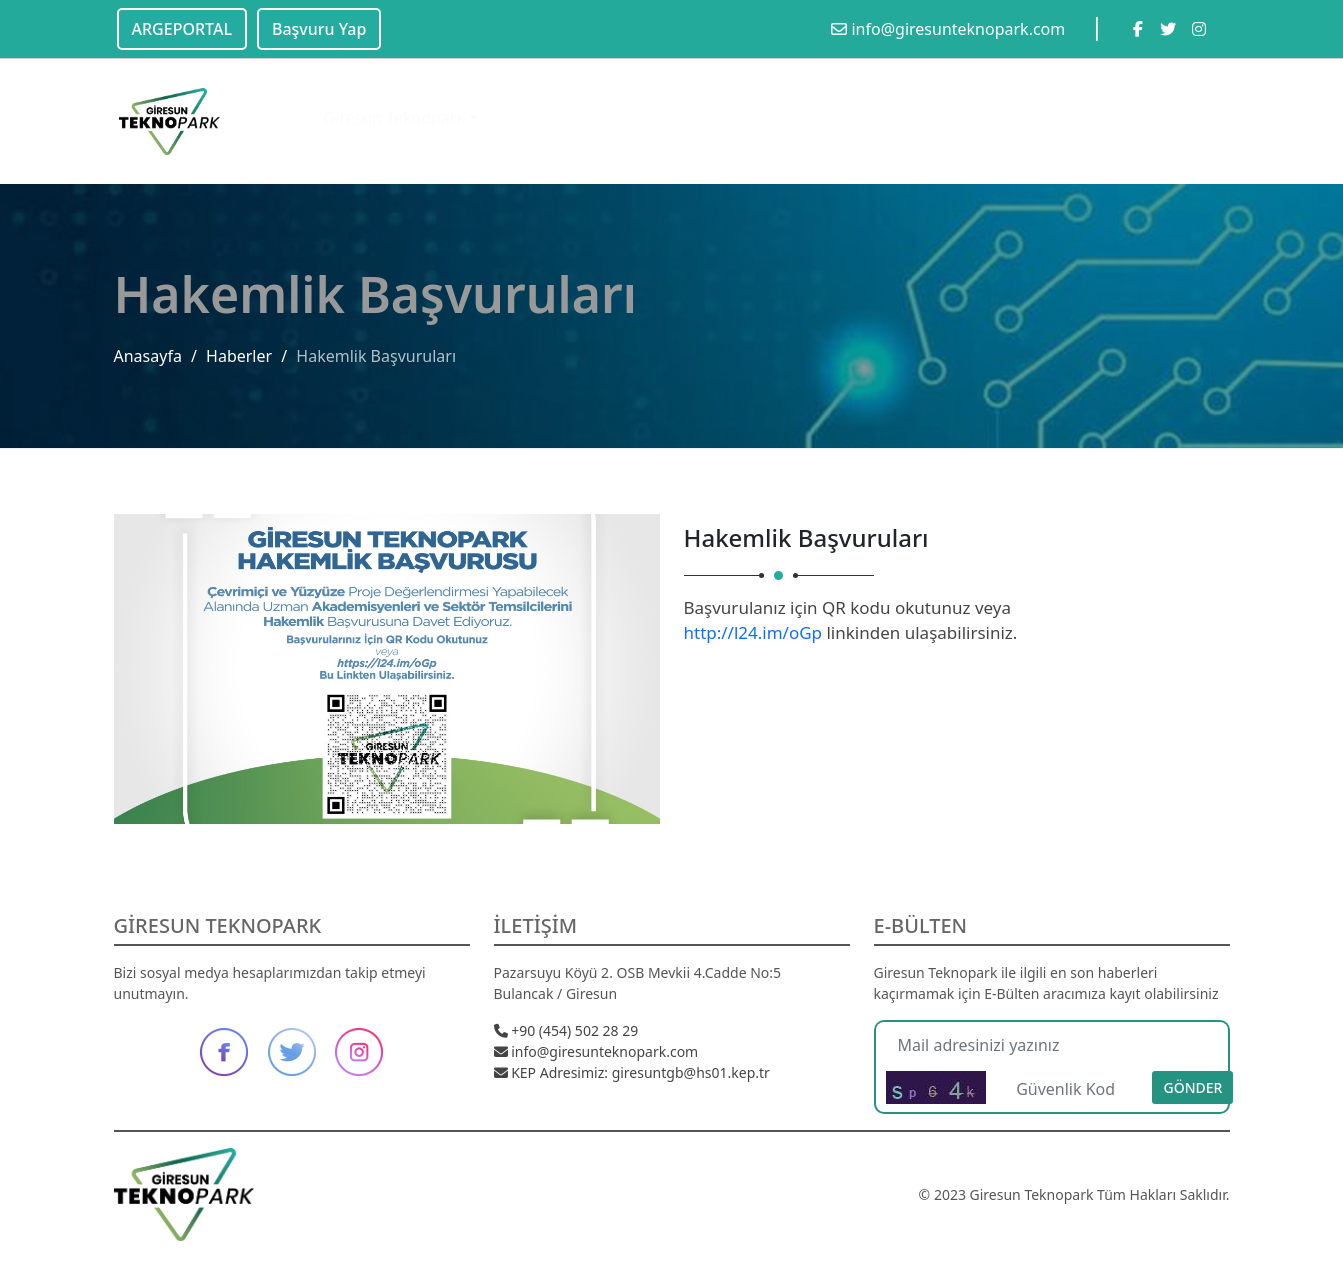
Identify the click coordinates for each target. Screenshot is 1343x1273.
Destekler (975, 109)
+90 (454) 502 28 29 (566, 1030)
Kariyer (1145, 117)
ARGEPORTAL (182, 29)
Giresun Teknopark (395, 99)
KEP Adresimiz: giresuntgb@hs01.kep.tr (632, 1072)
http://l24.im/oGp (753, 632)
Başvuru (1059, 114)
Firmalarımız (875, 105)
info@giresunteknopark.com (948, 29)
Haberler (239, 356)
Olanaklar (530, 100)
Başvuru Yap (319, 29)
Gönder (1192, 1087)
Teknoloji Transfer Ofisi (778, 127)
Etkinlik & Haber (656, 101)
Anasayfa (148, 356)
